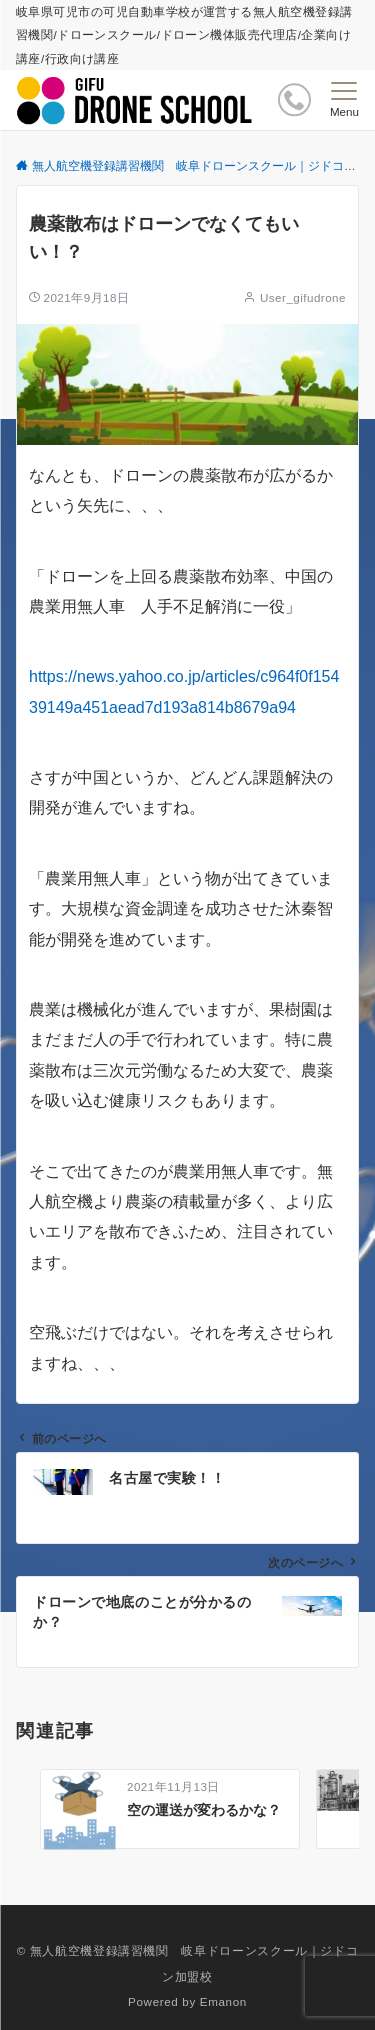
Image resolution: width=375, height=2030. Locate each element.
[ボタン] (294, 99)
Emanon (223, 2001)
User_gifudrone (303, 297)
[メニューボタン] (344, 100)
